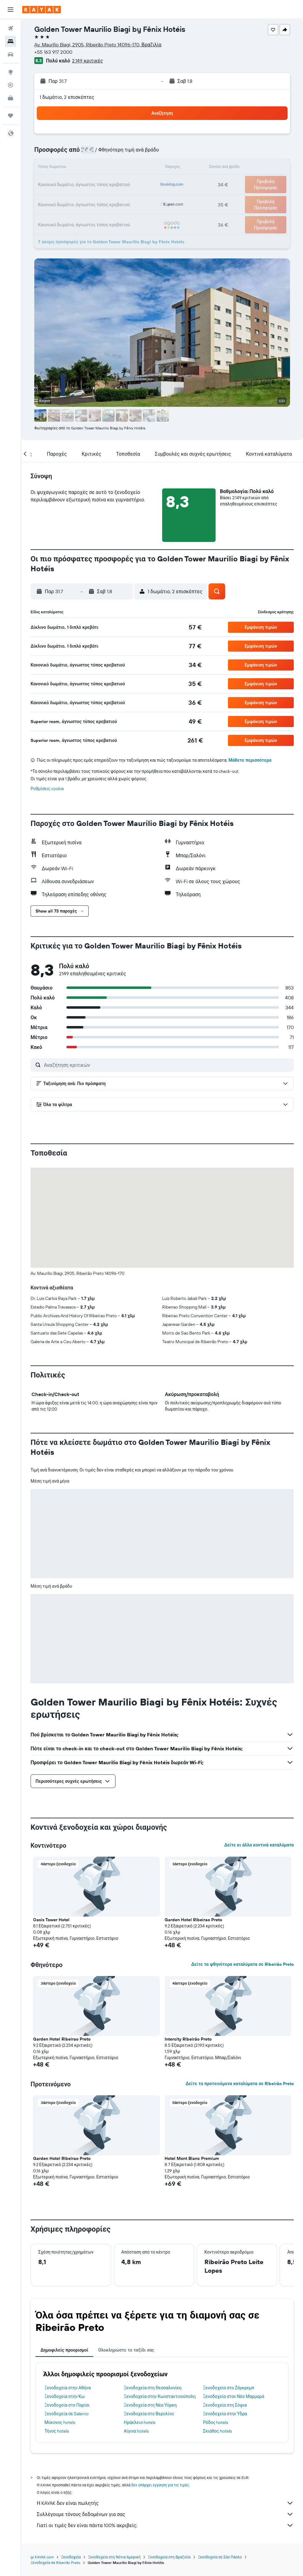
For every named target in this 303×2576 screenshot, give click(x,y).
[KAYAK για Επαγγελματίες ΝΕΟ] (10, 98)
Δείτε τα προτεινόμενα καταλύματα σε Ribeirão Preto (240, 2083)
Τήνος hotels (56, 2431)
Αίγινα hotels (136, 2431)
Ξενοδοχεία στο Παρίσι (67, 2405)
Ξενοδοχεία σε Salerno (66, 2413)
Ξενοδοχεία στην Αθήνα (67, 2388)
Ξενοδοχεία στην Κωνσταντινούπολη (160, 2396)
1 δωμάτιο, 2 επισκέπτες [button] (67, 97)
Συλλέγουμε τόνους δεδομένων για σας (165, 2514)
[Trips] (10, 115)
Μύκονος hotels (59, 2422)
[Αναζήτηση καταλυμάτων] (10, 41)
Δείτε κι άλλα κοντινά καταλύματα (259, 1845)
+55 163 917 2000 (53, 52)
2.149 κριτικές (87, 60)
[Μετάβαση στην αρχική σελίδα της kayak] (41, 9)
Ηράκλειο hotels (139, 2422)
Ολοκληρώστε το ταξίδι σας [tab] (126, 2350)
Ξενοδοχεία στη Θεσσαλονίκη (153, 2388)
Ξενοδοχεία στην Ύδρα (225, 2413)
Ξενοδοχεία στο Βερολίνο (149, 2413)
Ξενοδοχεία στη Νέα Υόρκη (150, 2405)
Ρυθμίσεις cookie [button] (47, 788)
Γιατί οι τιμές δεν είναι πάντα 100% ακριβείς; (165, 2525)
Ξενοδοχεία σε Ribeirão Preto (55, 2562)
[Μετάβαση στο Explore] (10, 72)
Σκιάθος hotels (217, 2431)
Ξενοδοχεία (71, 2557)
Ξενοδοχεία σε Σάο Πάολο (220, 2557)
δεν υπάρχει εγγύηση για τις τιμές (160, 2485)
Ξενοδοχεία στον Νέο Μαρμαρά (233, 2396)
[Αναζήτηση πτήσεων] (10, 28)
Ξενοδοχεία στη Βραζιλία (169, 2557)
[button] (10, 9)
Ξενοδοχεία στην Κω (64, 2396)
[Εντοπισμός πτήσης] (10, 85)
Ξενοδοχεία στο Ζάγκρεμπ (228, 2388)
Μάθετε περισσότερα (250, 760)
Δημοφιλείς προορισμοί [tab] (64, 2350)
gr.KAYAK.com (42, 2557)
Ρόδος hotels (215, 2422)
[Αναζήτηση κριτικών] (167, 1065)
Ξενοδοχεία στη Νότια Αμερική (114, 2557)
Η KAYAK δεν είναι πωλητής (165, 2503)
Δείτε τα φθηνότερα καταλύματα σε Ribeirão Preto (242, 1964)
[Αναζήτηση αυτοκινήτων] (10, 54)
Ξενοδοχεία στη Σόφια (224, 2405)
